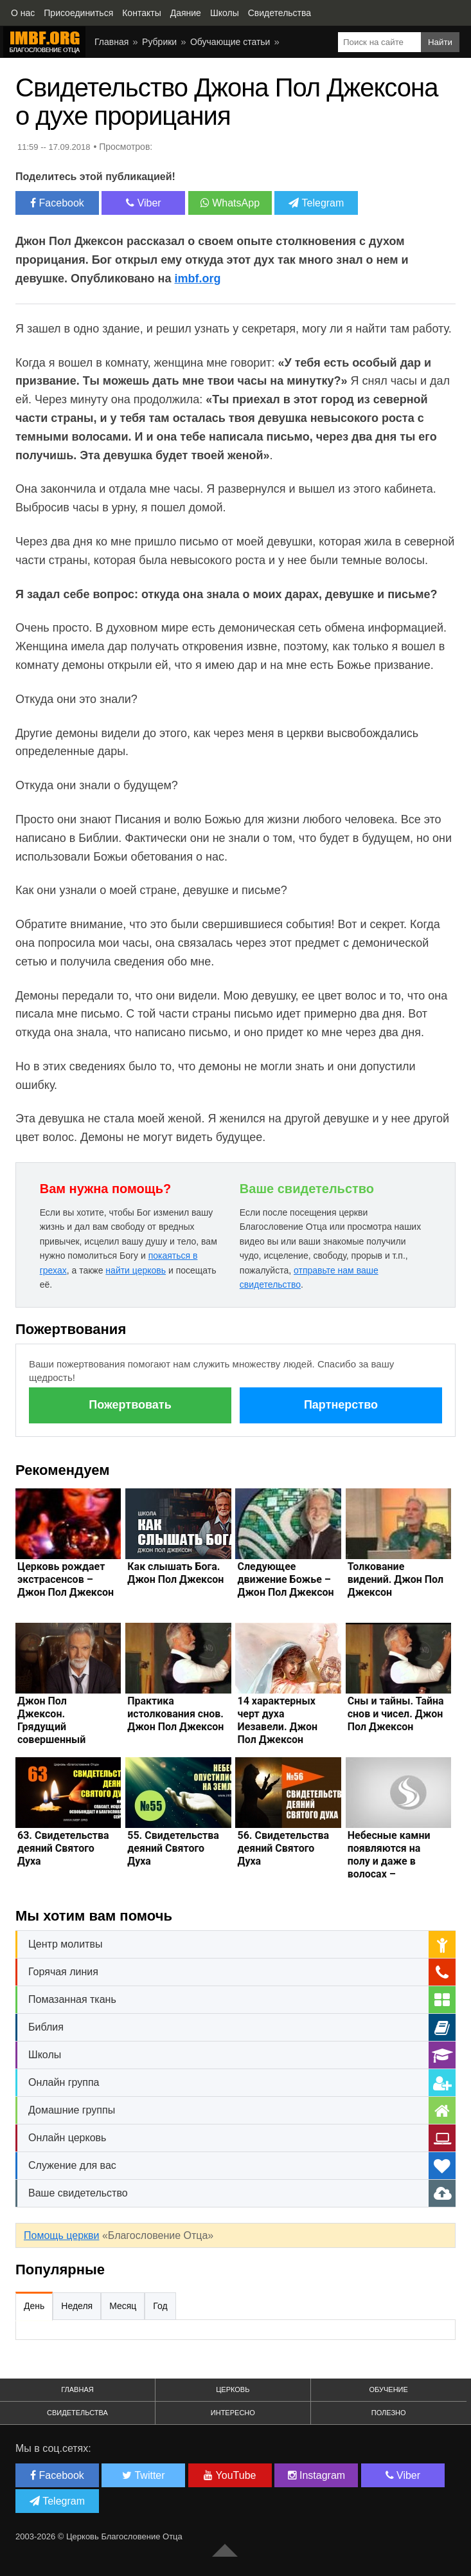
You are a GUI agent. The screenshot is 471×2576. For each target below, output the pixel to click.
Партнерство (341, 1404)
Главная (111, 42)
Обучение (388, 2389)
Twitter (143, 2475)
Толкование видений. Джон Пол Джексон (395, 1579)
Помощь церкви (61, 2235)
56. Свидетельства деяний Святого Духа (283, 1848)
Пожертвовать (130, 1404)
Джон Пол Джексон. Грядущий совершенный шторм (51, 1726)
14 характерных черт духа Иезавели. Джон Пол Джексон (277, 1720)
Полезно (388, 2412)
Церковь (232, 2389)
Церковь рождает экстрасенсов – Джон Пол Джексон (65, 1579)
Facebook (57, 202)
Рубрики (159, 42)
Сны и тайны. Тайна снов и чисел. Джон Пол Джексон (396, 1714)
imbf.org (198, 278)
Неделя (77, 2306)
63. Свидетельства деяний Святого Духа (63, 1848)
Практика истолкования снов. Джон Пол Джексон (175, 1714)
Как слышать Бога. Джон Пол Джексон (175, 1572)
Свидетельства (77, 2412)
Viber (143, 202)
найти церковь (135, 1270)
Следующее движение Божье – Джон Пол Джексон (285, 1579)
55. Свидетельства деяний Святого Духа (173, 1848)
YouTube (230, 2475)
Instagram (317, 2475)
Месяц (122, 2306)
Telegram (316, 202)
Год (160, 2306)
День (34, 2306)
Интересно (233, 2412)
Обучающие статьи (230, 42)
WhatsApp (230, 202)
